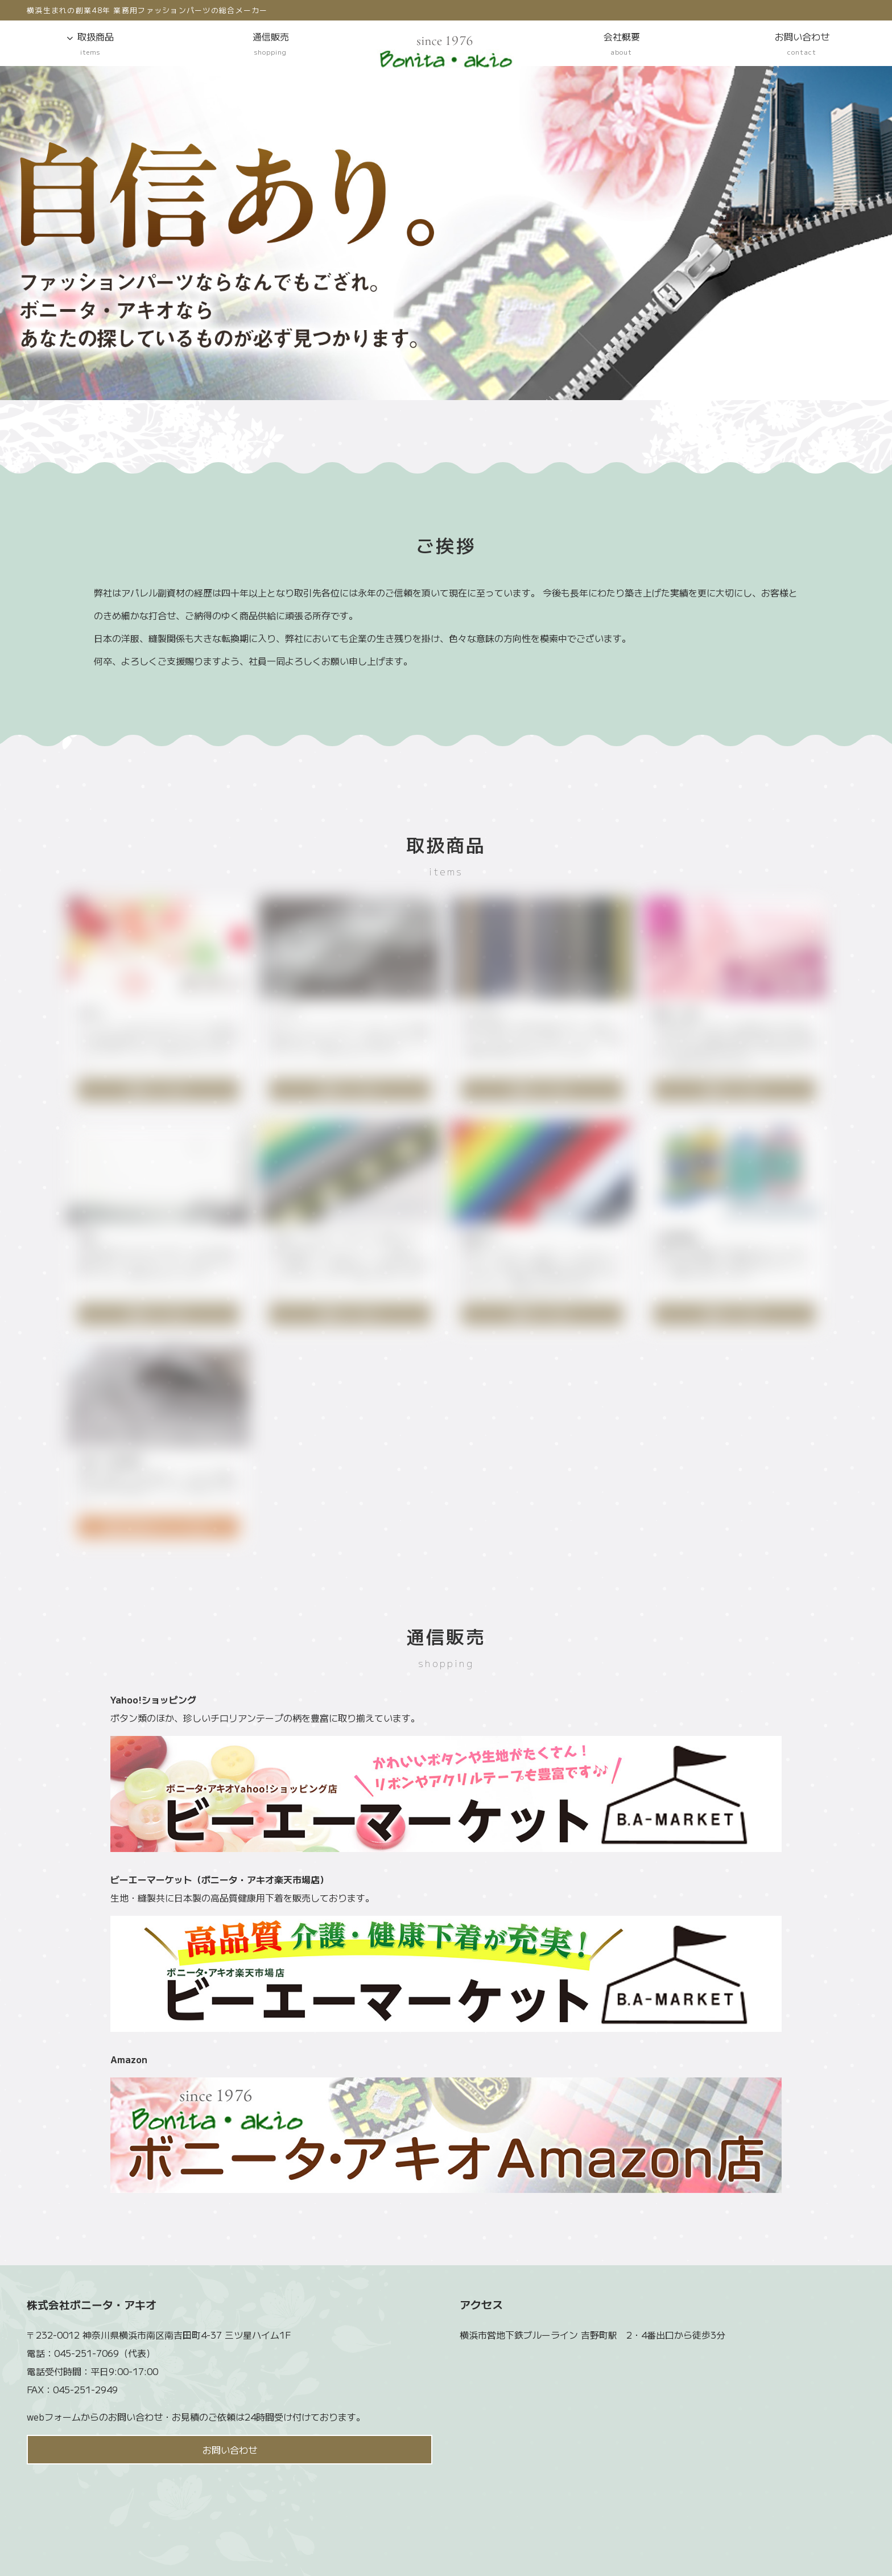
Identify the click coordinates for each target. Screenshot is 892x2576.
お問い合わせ (802, 44)
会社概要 (621, 44)
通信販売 (270, 44)
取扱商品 (90, 44)
